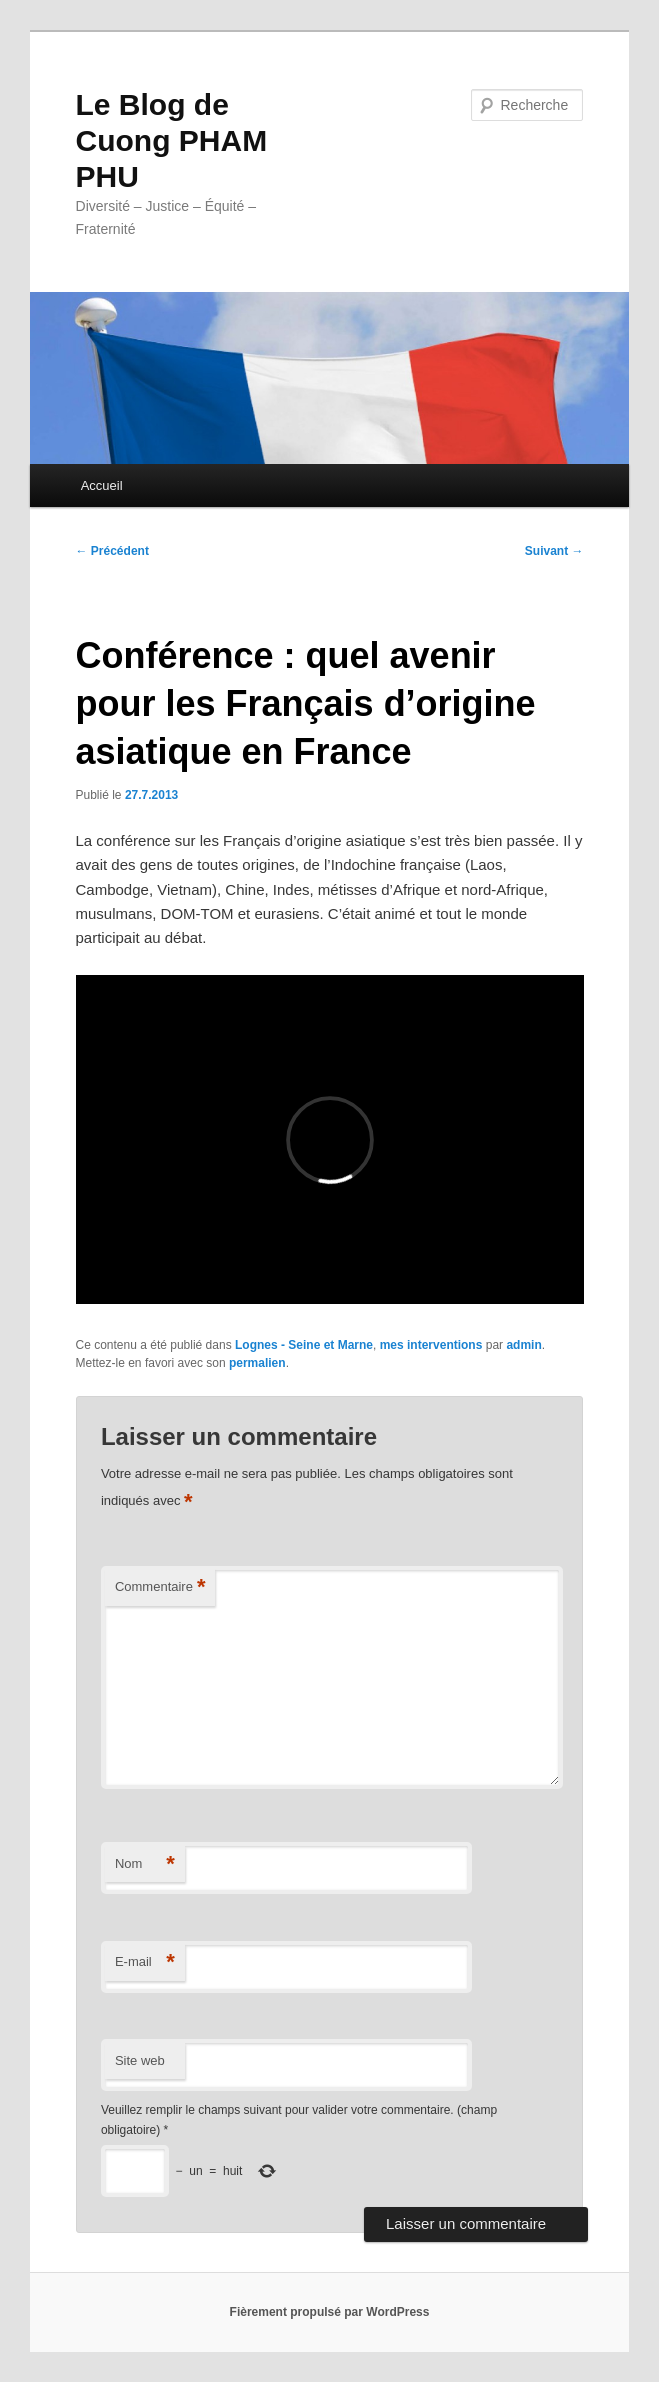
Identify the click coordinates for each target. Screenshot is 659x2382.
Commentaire (160, 1587)
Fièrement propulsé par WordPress (330, 2312)
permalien (257, 1363)
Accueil (102, 485)
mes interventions (431, 1345)
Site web (140, 2060)
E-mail (145, 1962)
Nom (145, 1864)
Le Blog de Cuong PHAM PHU (172, 140)
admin (523, 1345)
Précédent (112, 551)
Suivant (554, 551)
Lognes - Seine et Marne (304, 1345)
